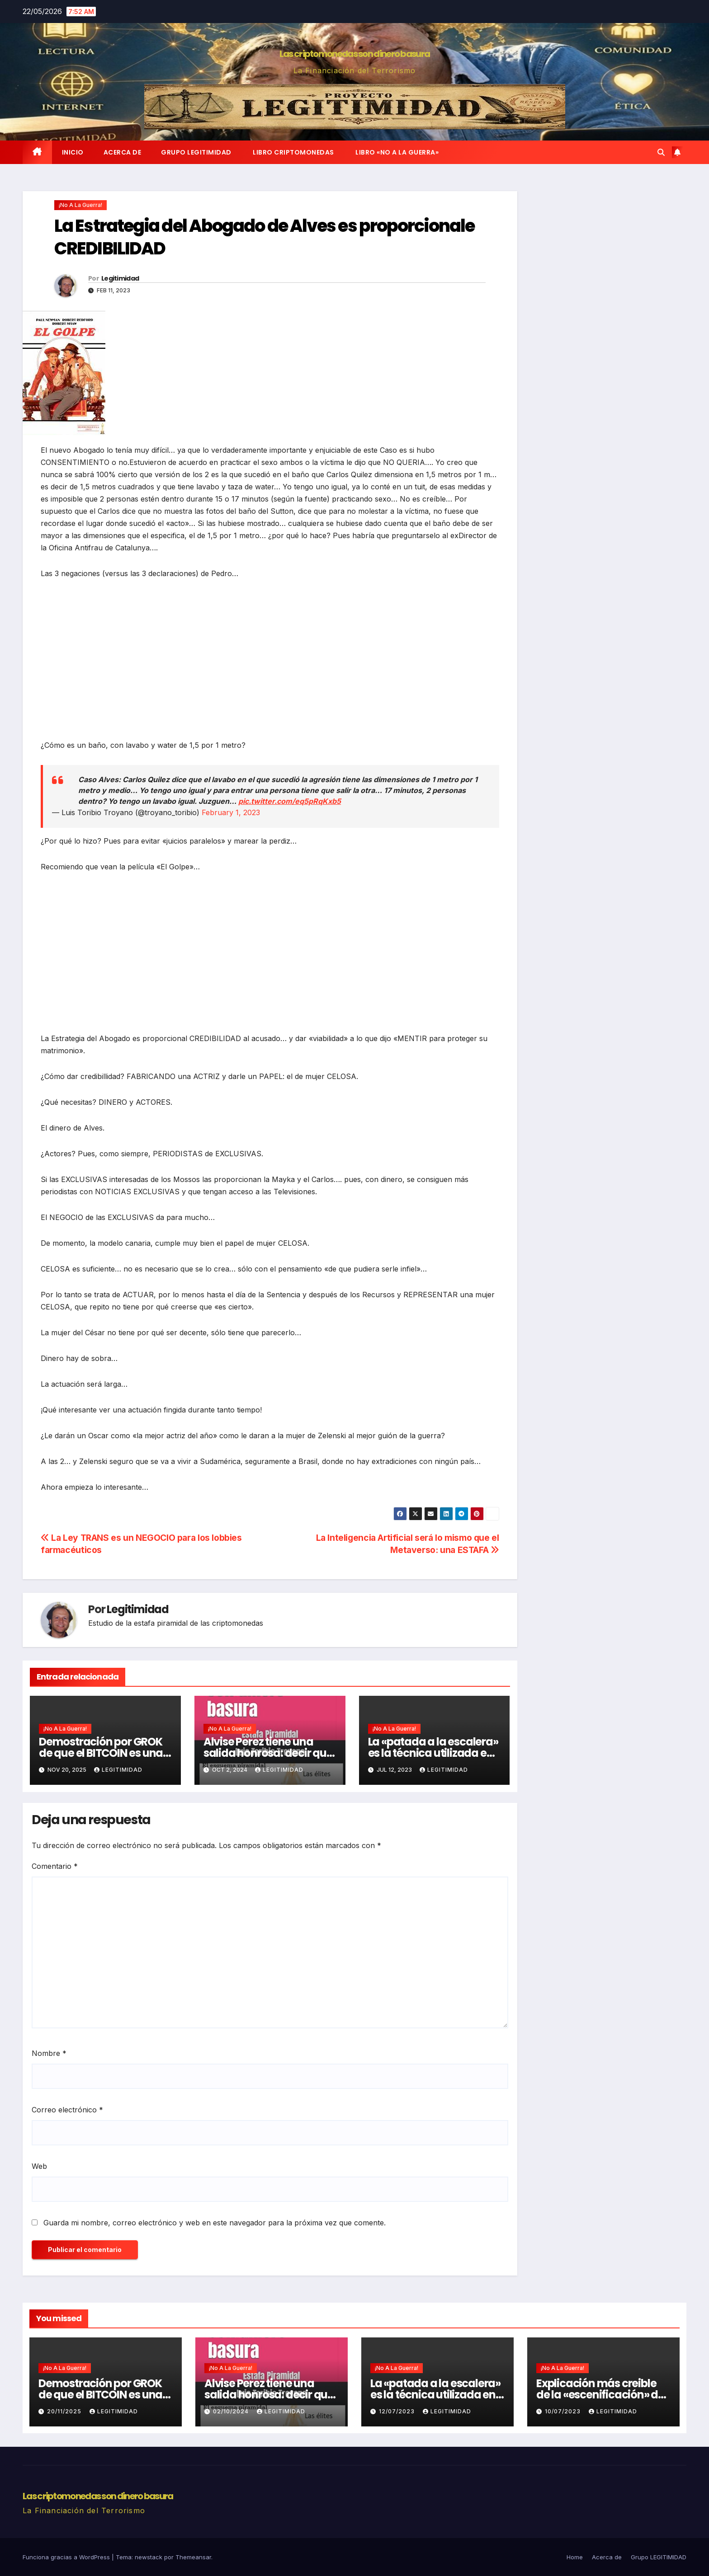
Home (575, 2557)
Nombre (49, 2053)
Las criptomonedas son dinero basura (354, 53)
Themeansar (193, 2557)
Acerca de (123, 152)
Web (39, 2166)
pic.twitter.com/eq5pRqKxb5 (289, 801)
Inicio (73, 152)
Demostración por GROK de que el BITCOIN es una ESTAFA (101, 1753)
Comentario (55, 1866)
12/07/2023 (397, 2411)
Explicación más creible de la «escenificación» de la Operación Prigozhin (600, 2394)
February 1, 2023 (231, 812)
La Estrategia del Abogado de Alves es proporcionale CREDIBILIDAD (264, 237)
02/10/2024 (232, 2411)
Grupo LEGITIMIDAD (196, 152)
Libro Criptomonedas (292, 152)
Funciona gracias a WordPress (67, 2557)
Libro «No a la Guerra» (396, 152)
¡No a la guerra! (80, 205)
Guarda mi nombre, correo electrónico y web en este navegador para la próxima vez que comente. (214, 2222)
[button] (661, 152)
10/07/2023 (563, 2411)
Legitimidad (120, 278)
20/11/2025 (65, 2411)
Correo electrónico (67, 2109)
